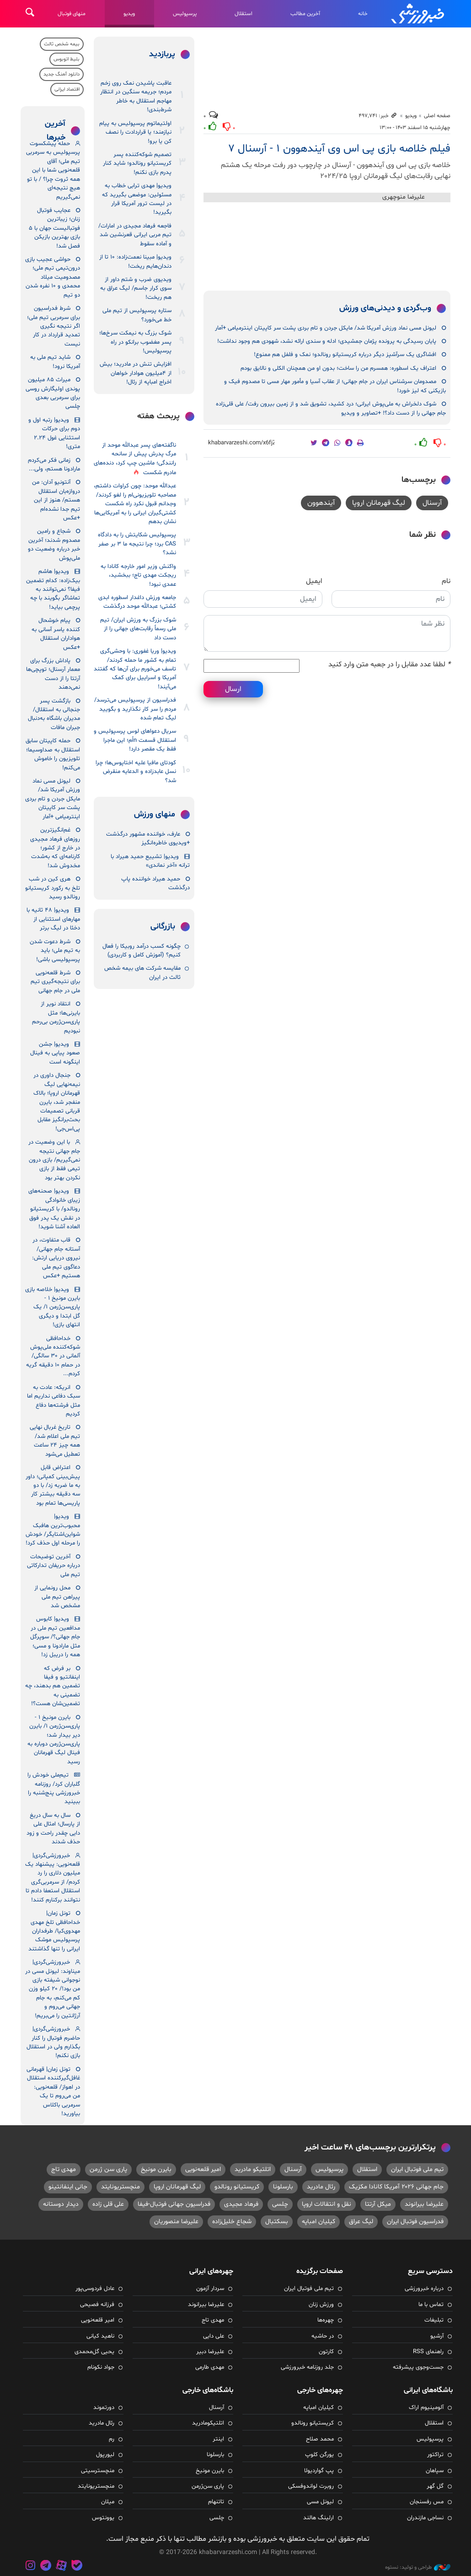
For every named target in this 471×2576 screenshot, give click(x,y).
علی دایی (213, 2336)
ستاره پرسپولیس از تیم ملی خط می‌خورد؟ (136, 315)
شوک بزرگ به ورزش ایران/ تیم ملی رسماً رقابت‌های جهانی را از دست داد (138, 629)
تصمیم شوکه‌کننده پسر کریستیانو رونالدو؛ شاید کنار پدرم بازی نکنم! (137, 164)
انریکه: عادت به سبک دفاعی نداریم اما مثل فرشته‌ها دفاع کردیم (53, 1400)
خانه (363, 13)
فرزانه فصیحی (97, 2305)
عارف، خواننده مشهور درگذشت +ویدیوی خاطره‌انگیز (148, 838)
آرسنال (432, 503)
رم (111, 2439)
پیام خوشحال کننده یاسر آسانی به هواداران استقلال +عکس (56, 633)
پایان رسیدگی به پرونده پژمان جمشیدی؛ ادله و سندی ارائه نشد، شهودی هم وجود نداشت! (326, 341)
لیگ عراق (361, 2221)
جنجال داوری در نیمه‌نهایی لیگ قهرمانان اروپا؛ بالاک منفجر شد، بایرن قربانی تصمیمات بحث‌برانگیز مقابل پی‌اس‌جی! (56, 1102)
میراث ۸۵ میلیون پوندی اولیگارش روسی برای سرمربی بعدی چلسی (53, 393)
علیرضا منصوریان (176, 2221)
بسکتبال (276, 2221)
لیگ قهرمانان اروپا (378, 503)
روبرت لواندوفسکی (311, 2486)
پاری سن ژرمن (108, 2169)
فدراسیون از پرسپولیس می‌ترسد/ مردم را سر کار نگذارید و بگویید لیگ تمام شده (135, 709)
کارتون (326, 2352)
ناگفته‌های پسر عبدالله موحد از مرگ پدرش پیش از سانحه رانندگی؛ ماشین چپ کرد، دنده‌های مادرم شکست (135, 459)
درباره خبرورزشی (424, 2288)
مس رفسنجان (427, 2502)
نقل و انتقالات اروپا (326, 2204)
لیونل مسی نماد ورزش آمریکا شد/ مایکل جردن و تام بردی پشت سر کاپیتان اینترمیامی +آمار (325, 328)
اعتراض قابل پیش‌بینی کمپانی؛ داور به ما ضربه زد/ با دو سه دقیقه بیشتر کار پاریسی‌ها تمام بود (53, 1485)
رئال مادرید (321, 2186)
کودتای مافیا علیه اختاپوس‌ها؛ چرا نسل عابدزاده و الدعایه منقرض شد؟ (136, 772)
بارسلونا (283, 2186)
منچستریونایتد (120, 2186)
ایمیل (314, 581)
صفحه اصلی (437, 115)
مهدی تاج (63, 2169)
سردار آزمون (210, 2288)
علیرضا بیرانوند (424, 2204)
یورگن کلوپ (319, 2455)
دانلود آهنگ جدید (61, 74)
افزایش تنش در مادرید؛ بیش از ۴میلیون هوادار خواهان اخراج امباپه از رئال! (135, 373)
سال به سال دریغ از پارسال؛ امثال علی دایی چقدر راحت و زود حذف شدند (53, 1828)
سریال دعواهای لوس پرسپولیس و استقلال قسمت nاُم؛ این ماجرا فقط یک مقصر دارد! (135, 740)
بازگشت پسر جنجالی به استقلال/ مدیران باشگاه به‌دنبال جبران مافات (54, 714)
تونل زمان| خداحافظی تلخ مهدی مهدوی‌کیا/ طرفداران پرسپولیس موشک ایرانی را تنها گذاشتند (54, 1931)
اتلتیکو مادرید (253, 2169)
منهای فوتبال (72, 13)
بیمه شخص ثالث (62, 44)
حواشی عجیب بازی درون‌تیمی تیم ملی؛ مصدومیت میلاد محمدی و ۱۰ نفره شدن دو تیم (52, 277)
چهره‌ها (325, 2320)
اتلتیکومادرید (208, 2423)
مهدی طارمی (209, 2367)
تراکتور (435, 2455)
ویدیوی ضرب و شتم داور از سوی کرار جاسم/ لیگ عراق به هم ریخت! (135, 288)
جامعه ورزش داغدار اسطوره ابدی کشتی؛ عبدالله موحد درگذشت (137, 602)
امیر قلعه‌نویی (203, 2169)
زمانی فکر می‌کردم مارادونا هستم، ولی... (54, 464)
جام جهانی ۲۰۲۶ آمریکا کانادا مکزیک (396, 2186)
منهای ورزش (154, 814)
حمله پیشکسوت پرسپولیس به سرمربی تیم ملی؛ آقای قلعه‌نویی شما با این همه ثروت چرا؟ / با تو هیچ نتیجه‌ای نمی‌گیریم (53, 170)
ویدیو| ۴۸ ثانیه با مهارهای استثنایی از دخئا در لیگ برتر (53, 919)
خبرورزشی (418, 14)
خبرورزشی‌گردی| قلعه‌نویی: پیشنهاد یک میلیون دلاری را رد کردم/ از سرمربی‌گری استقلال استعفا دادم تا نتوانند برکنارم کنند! (52, 1878)
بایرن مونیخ (156, 2169)
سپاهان (435, 2471)
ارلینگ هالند (318, 2518)
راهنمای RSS (428, 2352)
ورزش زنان (321, 2305)
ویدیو (129, 13)
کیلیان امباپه (318, 2221)
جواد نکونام (100, 2367)
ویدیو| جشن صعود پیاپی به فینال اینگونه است (55, 1053)
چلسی (280, 2204)
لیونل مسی (320, 2502)
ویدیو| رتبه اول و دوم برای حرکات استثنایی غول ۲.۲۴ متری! (54, 433)
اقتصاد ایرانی (67, 89)
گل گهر (435, 2486)
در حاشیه (322, 2336)
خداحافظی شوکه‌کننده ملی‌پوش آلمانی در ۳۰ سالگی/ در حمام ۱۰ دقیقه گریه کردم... (53, 1356)
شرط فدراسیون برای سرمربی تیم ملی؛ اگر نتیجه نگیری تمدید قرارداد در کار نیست (53, 326)
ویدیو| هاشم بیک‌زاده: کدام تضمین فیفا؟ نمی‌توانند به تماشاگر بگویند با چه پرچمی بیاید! (53, 589)
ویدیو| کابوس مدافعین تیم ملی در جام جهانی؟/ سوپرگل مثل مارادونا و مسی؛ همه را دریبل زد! (55, 1637)
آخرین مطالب (305, 13)
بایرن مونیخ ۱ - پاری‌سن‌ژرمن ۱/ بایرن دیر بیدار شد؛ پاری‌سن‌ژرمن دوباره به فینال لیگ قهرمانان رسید (53, 1739)
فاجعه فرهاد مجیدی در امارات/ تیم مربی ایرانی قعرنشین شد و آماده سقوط (134, 235)
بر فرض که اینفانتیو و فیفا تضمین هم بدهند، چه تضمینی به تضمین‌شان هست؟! (52, 1686)
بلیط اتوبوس (67, 59)
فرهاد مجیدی (241, 2204)
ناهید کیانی (100, 2336)
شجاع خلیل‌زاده (232, 2221)
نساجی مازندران (425, 2518)
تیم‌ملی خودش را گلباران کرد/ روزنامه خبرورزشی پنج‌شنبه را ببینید (53, 1788)
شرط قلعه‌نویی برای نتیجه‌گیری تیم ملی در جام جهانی (55, 982)
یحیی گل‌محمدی (94, 2352)
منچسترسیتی (97, 2471)
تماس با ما (431, 2305)
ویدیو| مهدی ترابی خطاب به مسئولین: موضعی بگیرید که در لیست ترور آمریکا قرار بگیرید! (136, 199)
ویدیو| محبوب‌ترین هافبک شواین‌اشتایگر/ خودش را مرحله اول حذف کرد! (53, 1529)
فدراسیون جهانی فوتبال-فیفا (174, 2204)
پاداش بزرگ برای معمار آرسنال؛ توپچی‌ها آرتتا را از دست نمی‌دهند (53, 674)
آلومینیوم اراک (426, 2407)
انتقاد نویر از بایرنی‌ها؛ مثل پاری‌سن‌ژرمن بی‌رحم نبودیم (56, 1017)
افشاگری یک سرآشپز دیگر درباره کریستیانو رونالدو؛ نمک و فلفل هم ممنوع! (345, 355)
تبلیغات (434, 2320)
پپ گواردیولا (319, 2471)
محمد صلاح (320, 2439)
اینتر (218, 2439)
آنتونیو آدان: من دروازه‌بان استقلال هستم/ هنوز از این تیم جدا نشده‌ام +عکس (56, 500)
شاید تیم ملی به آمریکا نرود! (55, 361)
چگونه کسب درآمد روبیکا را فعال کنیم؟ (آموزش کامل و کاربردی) (141, 950)
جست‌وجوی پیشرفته (418, 2367)
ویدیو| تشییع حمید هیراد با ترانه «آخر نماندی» (150, 861)
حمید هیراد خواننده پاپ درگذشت (155, 883)
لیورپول (105, 2455)
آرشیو (437, 2336)
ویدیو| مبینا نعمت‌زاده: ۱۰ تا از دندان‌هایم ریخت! (135, 261)
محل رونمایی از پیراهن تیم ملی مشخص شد (57, 1597)
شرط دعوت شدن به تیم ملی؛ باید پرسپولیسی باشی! (55, 951)
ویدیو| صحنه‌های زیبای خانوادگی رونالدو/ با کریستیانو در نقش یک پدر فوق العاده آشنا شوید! (54, 1209)
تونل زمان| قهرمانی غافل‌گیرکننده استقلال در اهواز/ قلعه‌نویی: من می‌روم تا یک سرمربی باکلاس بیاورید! (53, 2091)
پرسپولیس (185, 13)
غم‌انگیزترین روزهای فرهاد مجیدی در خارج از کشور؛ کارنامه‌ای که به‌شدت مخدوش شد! (55, 848)
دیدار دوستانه (61, 2204)
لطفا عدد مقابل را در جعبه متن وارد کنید (389, 664)
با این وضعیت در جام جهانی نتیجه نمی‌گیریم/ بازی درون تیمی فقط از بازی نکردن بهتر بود (54, 1160)
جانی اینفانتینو (67, 2186)
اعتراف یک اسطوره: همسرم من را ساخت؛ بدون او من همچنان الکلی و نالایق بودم (338, 368)
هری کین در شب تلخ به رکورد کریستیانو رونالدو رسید (52, 888)
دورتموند (103, 2407)
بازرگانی (162, 926)
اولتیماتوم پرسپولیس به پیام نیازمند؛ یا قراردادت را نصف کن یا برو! (135, 132)
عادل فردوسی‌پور (94, 2288)
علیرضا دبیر (210, 2352)
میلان (107, 2502)
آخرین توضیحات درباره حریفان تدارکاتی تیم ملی (53, 1566)
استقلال (243, 13)
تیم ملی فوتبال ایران (417, 2169)
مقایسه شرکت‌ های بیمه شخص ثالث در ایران (142, 972)
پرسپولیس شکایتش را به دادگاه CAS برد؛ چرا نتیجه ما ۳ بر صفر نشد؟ (137, 544)
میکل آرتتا (378, 2204)
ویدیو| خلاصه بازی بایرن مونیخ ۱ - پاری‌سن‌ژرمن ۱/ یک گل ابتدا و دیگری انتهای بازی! (52, 1307)
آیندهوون (321, 503)
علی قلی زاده (108, 2204)
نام (446, 581)
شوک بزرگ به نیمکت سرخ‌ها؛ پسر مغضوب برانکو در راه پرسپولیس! (135, 342)
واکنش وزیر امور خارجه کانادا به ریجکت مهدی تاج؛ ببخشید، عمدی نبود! (138, 575)
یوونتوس (103, 2518)
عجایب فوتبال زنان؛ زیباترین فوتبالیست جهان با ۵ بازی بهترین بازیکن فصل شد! (54, 228)
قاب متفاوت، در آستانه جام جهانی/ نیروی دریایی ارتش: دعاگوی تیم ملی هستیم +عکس (56, 1258)
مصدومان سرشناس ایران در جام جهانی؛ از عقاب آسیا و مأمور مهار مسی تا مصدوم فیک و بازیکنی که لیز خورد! (335, 386)
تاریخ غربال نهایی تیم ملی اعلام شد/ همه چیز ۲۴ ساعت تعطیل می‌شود (55, 1440)
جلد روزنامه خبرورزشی (307, 2367)
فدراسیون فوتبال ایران (415, 2221)
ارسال (233, 689)
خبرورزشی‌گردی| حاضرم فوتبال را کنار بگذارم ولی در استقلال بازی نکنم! (53, 2042)
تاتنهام (216, 2502)
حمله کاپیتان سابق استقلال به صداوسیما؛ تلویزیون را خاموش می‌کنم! (53, 754)
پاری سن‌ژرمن (208, 2486)
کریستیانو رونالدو (236, 2186)
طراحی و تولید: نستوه (417, 2567)
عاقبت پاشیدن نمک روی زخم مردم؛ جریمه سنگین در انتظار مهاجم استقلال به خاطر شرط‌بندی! (135, 96)
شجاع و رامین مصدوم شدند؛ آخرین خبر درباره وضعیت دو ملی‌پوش (54, 544)
